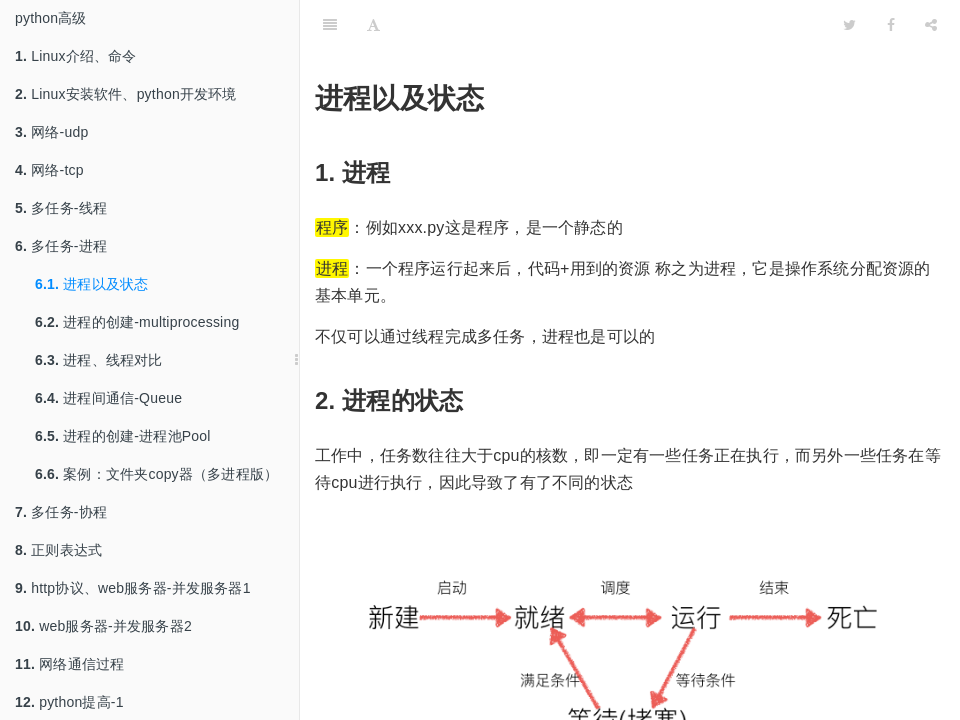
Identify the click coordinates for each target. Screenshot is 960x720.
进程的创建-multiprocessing (137, 322)
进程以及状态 (91, 284)
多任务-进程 (61, 246)
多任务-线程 (61, 208)
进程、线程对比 (99, 360)
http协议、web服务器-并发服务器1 (133, 588)
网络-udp (51, 132)
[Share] (931, 25)
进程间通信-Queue (108, 398)
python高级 (51, 18)
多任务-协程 (61, 512)
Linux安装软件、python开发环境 (126, 94)
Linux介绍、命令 (76, 56)
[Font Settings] (373, 25)
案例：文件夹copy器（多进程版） (156, 474)
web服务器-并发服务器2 (103, 626)
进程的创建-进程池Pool (123, 436)
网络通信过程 (69, 664)
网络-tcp (49, 170)
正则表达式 (58, 550)
